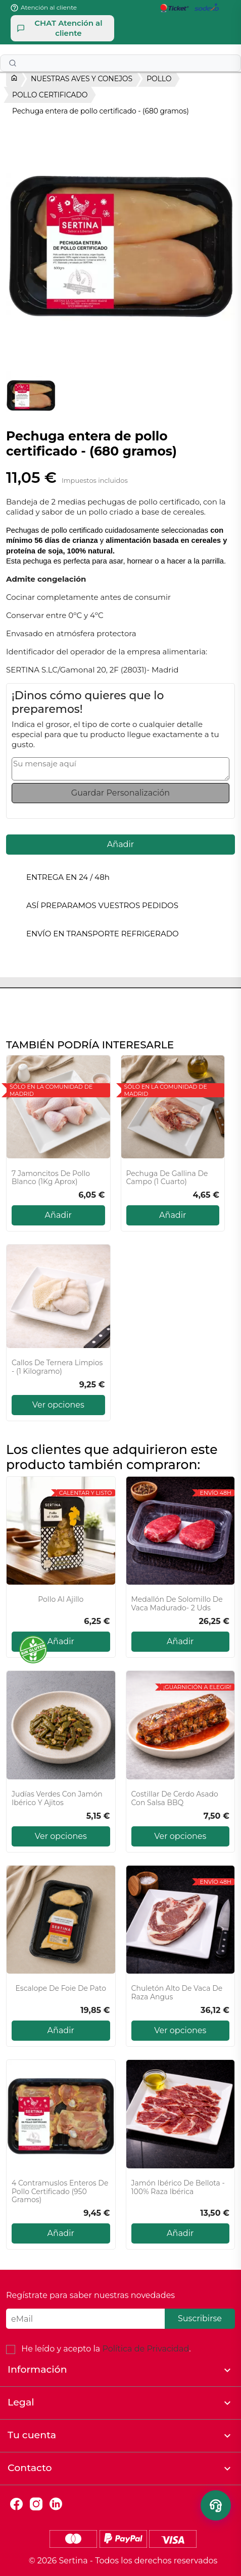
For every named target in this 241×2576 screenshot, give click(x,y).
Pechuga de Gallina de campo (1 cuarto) (167, 1178)
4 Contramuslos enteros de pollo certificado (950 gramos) (60, 2191)
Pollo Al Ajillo (60, 1599)
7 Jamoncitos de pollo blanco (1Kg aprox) (51, 1178)
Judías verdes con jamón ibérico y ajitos (57, 1798)
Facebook (16, 2504)
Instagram (36, 2504)
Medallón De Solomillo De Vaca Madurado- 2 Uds (177, 1603)
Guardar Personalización (120, 793)
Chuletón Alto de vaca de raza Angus (177, 1992)
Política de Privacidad (145, 2349)
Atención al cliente (49, 7)
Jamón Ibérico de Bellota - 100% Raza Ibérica (178, 2187)
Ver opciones (58, 1405)
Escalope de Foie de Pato (61, 1988)
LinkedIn (56, 2504)
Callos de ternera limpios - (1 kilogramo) (57, 1367)
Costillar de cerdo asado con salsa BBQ (174, 1798)
